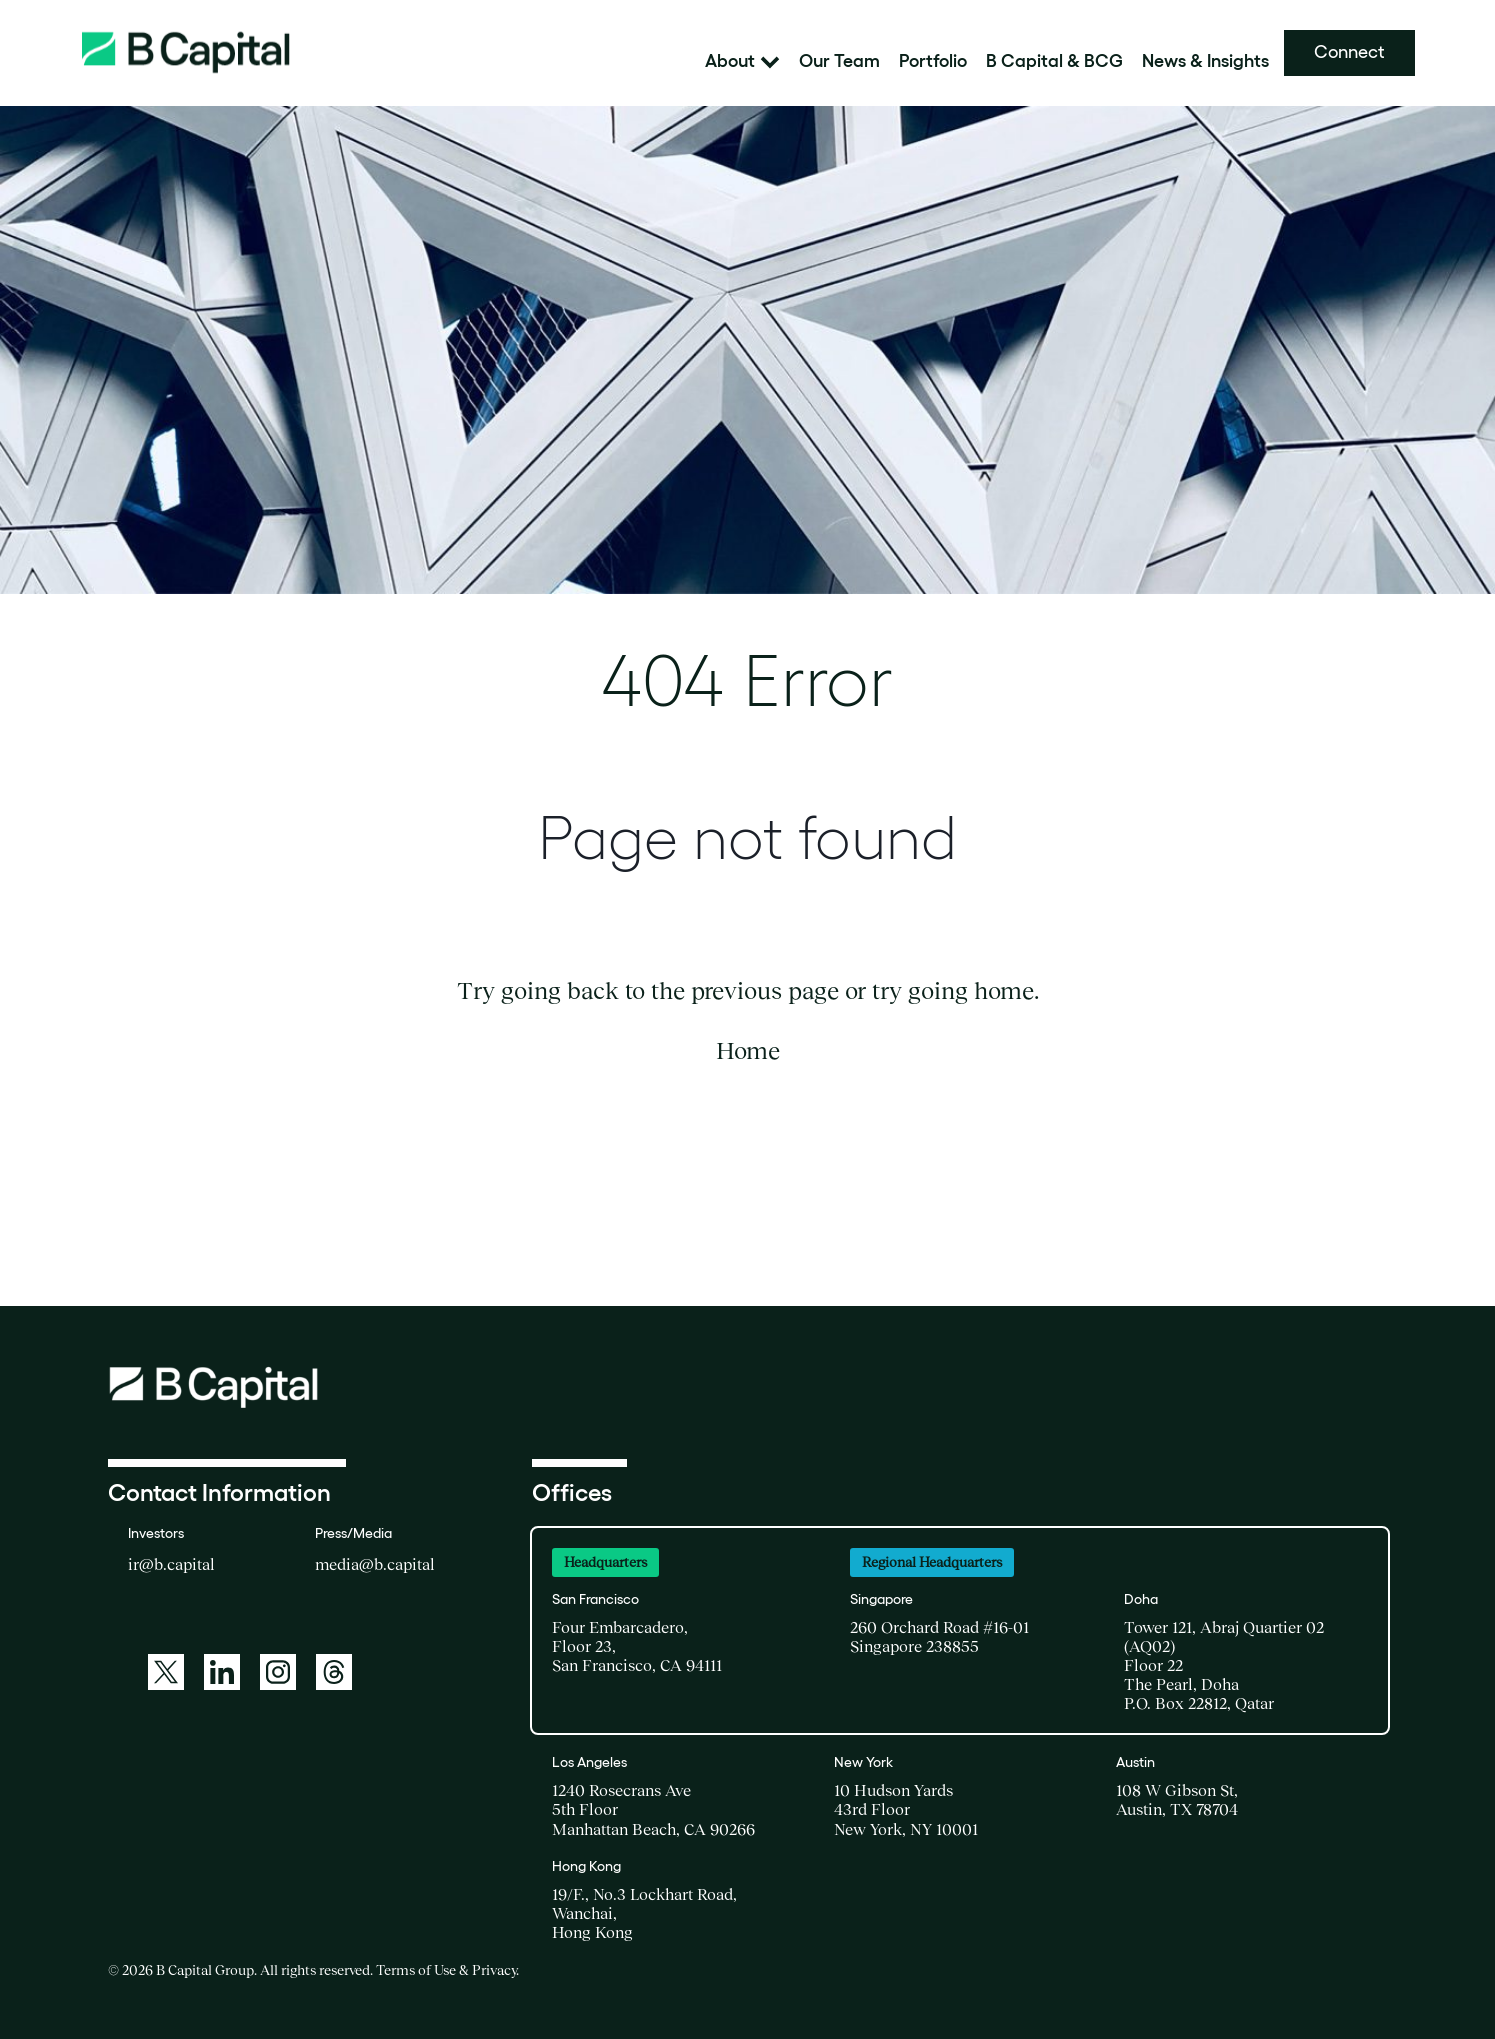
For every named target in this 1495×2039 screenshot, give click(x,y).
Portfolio (933, 61)
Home (748, 1050)
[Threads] (334, 1672)
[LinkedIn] (222, 1672)
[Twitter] (166, 1672)
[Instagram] (278, 1672)
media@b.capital (375, 1564)
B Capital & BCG (1054, 61)
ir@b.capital (171, 1564)
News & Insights (1205, 61)
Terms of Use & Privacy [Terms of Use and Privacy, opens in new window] (446, 1970)
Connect (1349, 52)
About (742, 61)
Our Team (839, 61)
